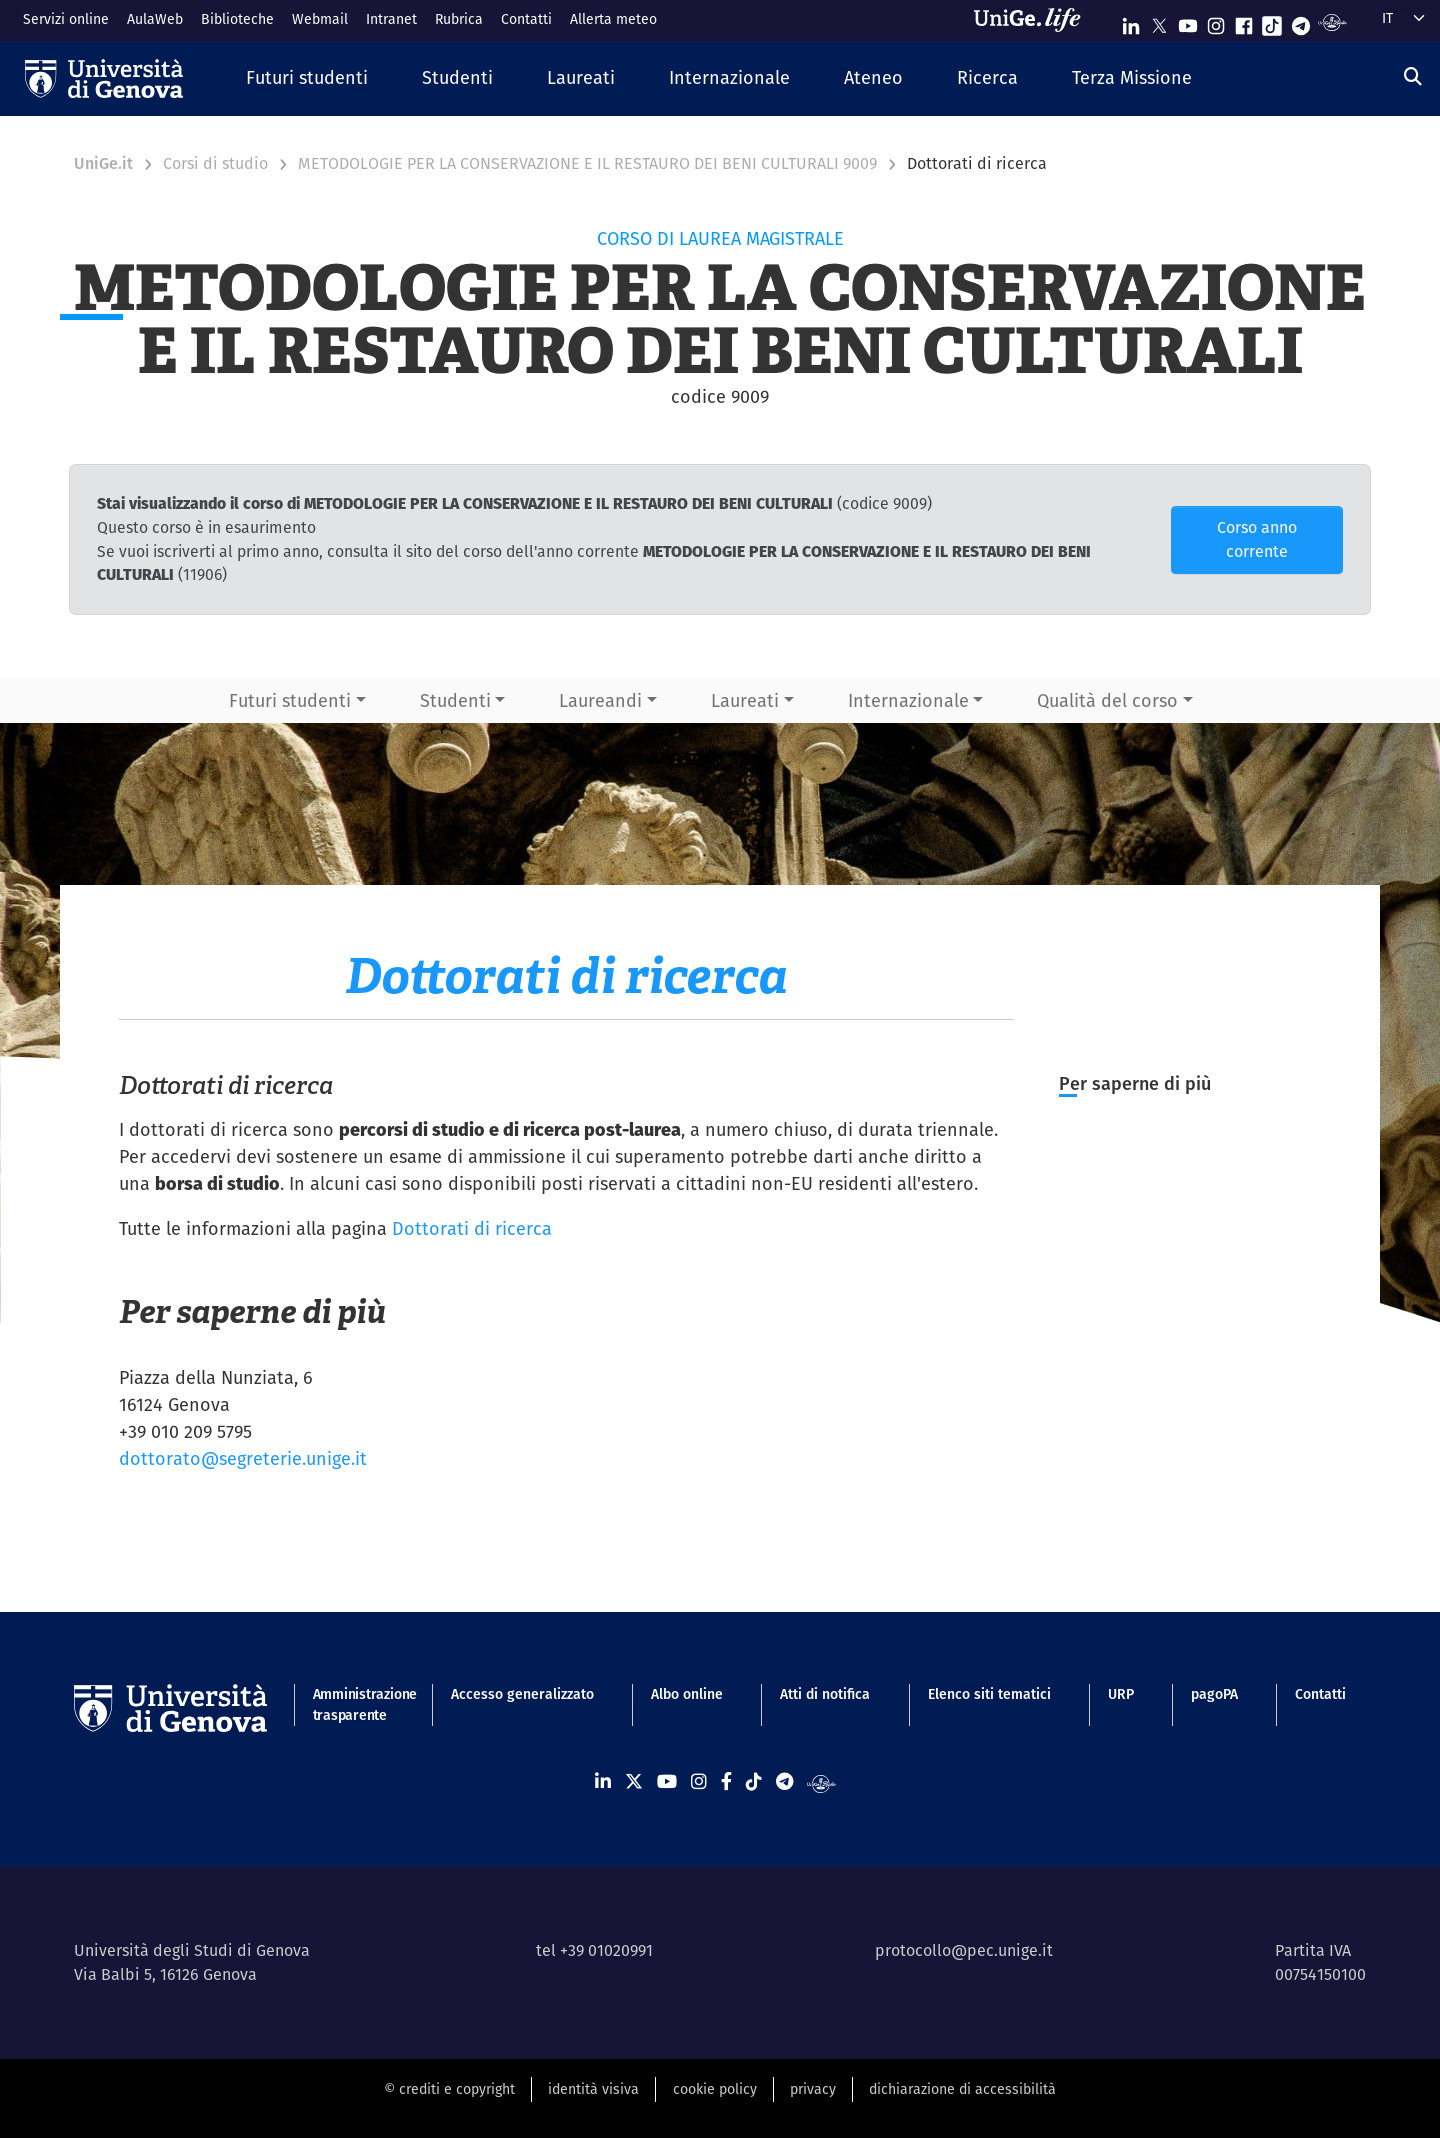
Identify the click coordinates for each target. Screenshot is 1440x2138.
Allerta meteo (613, 19)
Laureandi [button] (600, 700)
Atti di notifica (825, 1694)
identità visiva (593, 2089)
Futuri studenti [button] (290, 700)
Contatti (526, 19)
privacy (813, 2089)
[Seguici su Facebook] (1244, 21)
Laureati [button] (745, 700)
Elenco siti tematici (989, 1694)
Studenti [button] (455, 700)
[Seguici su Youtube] (1188, 21)
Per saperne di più (1137, 1083)
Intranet (391, 19)
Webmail (320, 19)
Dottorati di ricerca (472, 1228)
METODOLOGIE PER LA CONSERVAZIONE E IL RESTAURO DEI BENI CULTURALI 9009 (587, 163)
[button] (307, 78)
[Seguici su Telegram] (1301, 21)
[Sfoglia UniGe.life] (1034, 20)
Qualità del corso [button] (1107, 700)
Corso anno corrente (1257, 539)
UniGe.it (103, 163)
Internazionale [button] (908, 700)
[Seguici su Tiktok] (1272, 21)
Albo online (687, 1694)
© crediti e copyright (449, 2089)
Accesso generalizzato (522, 1694)
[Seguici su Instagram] (1216, 21)
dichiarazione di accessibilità (962, 2089)
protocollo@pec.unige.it (964, 1950)
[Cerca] (1413, 76)
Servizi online (66, 19)
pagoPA (1214, 1694)
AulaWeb (155, 19)
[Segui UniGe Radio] (1332, 21)
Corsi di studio (215, 163)
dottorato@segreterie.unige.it (243, 1458)
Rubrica (459, 19)
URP (1121, 1694)
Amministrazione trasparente (353, 1704)
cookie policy (715, 2089)
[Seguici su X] (1159, 21)
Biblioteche (237, 19)
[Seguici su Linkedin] (1131, 21)
